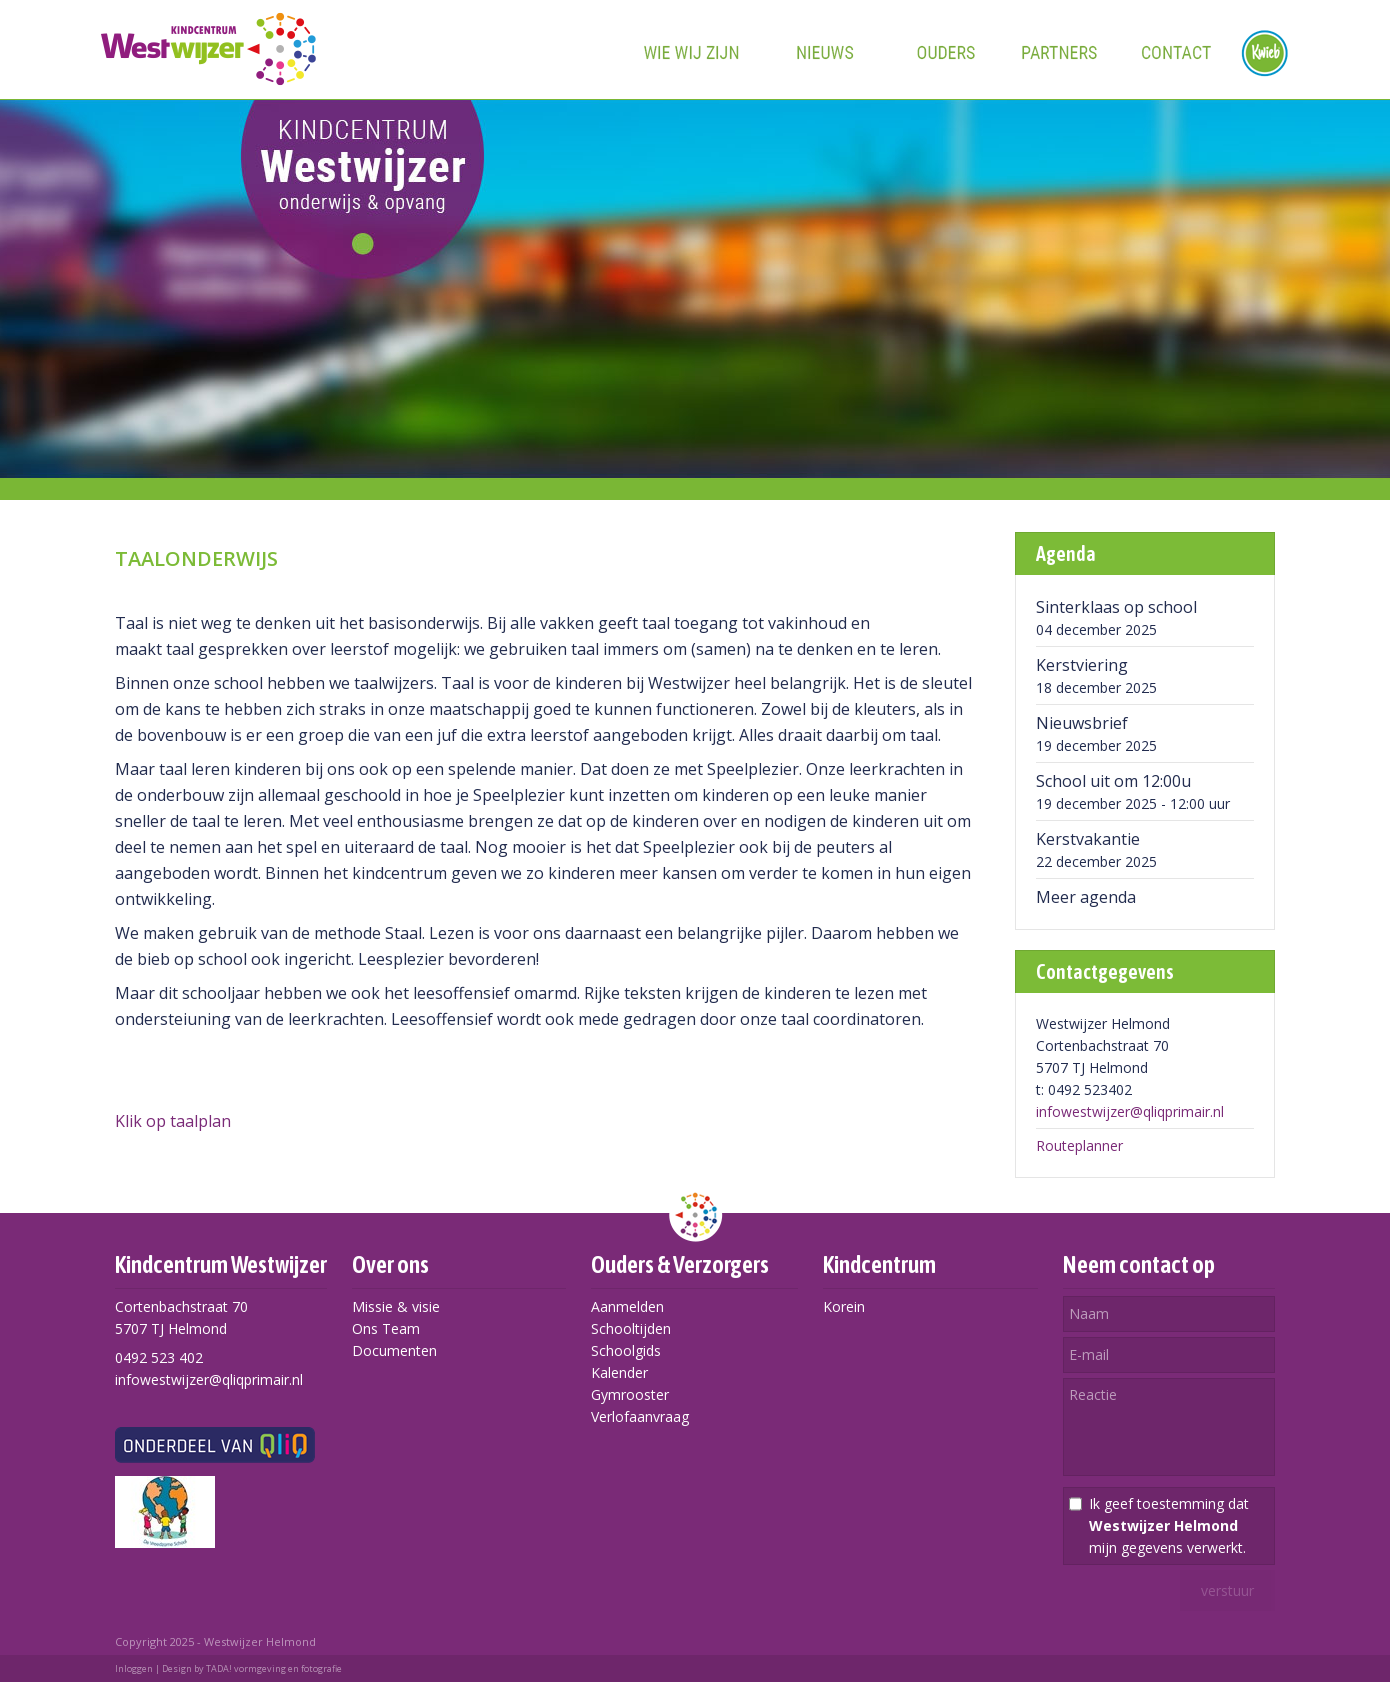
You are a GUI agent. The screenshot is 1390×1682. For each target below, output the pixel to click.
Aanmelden (627, 1306)
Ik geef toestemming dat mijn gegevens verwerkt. (1169, 1525)
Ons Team (386, 1328)
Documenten (394, 1350)
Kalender (619, 1372)
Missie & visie (396, 1306)
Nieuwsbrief (1082, 723)
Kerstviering (1082, 665)
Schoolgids (626, 1350)
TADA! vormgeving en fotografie (274, 1668)
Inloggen (134, 1668)
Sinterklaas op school (1116, 607)
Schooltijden (631, 1328)
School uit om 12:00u (1113, 781)
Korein (844, 1306)
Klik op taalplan (173, 1121)
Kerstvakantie (1088, 839)
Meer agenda (1086, 897)
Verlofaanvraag (640, 1416)
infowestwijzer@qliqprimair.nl (1130, 1111)
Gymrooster (630, 1394)
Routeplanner (1079, 1145)
